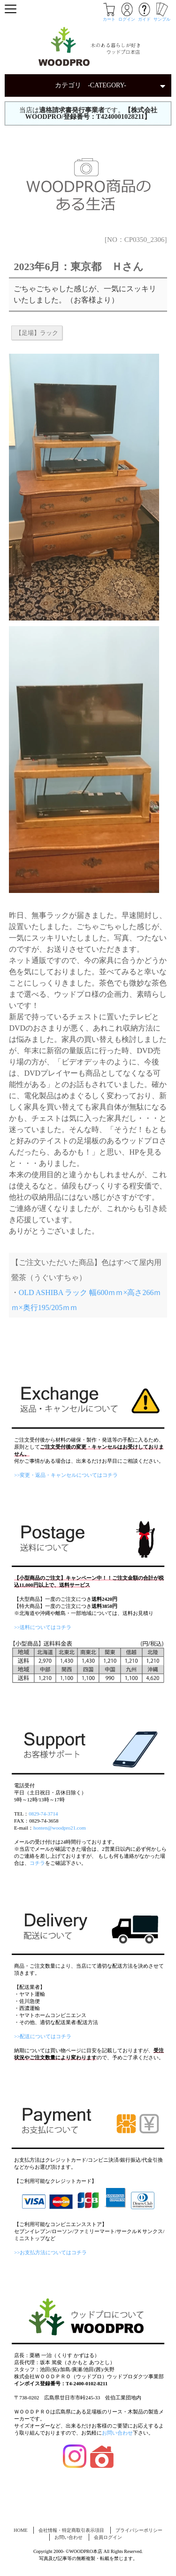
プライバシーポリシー (138, 2530)
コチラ (37, 1863)
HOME (20, 2530)
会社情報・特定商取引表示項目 (71, 2530)
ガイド (144, 17)
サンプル (161, 17)
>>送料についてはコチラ (42, 1627)
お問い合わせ (117, 2433)
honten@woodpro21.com (59, 1828)
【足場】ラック (36, 332)
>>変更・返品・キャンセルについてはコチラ (66, 1475)
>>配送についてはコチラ (42, 2036)
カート (109, 17)
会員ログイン (108, 2537)
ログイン (126, 17)
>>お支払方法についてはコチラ (50, 2252)
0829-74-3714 (43, 1813)
